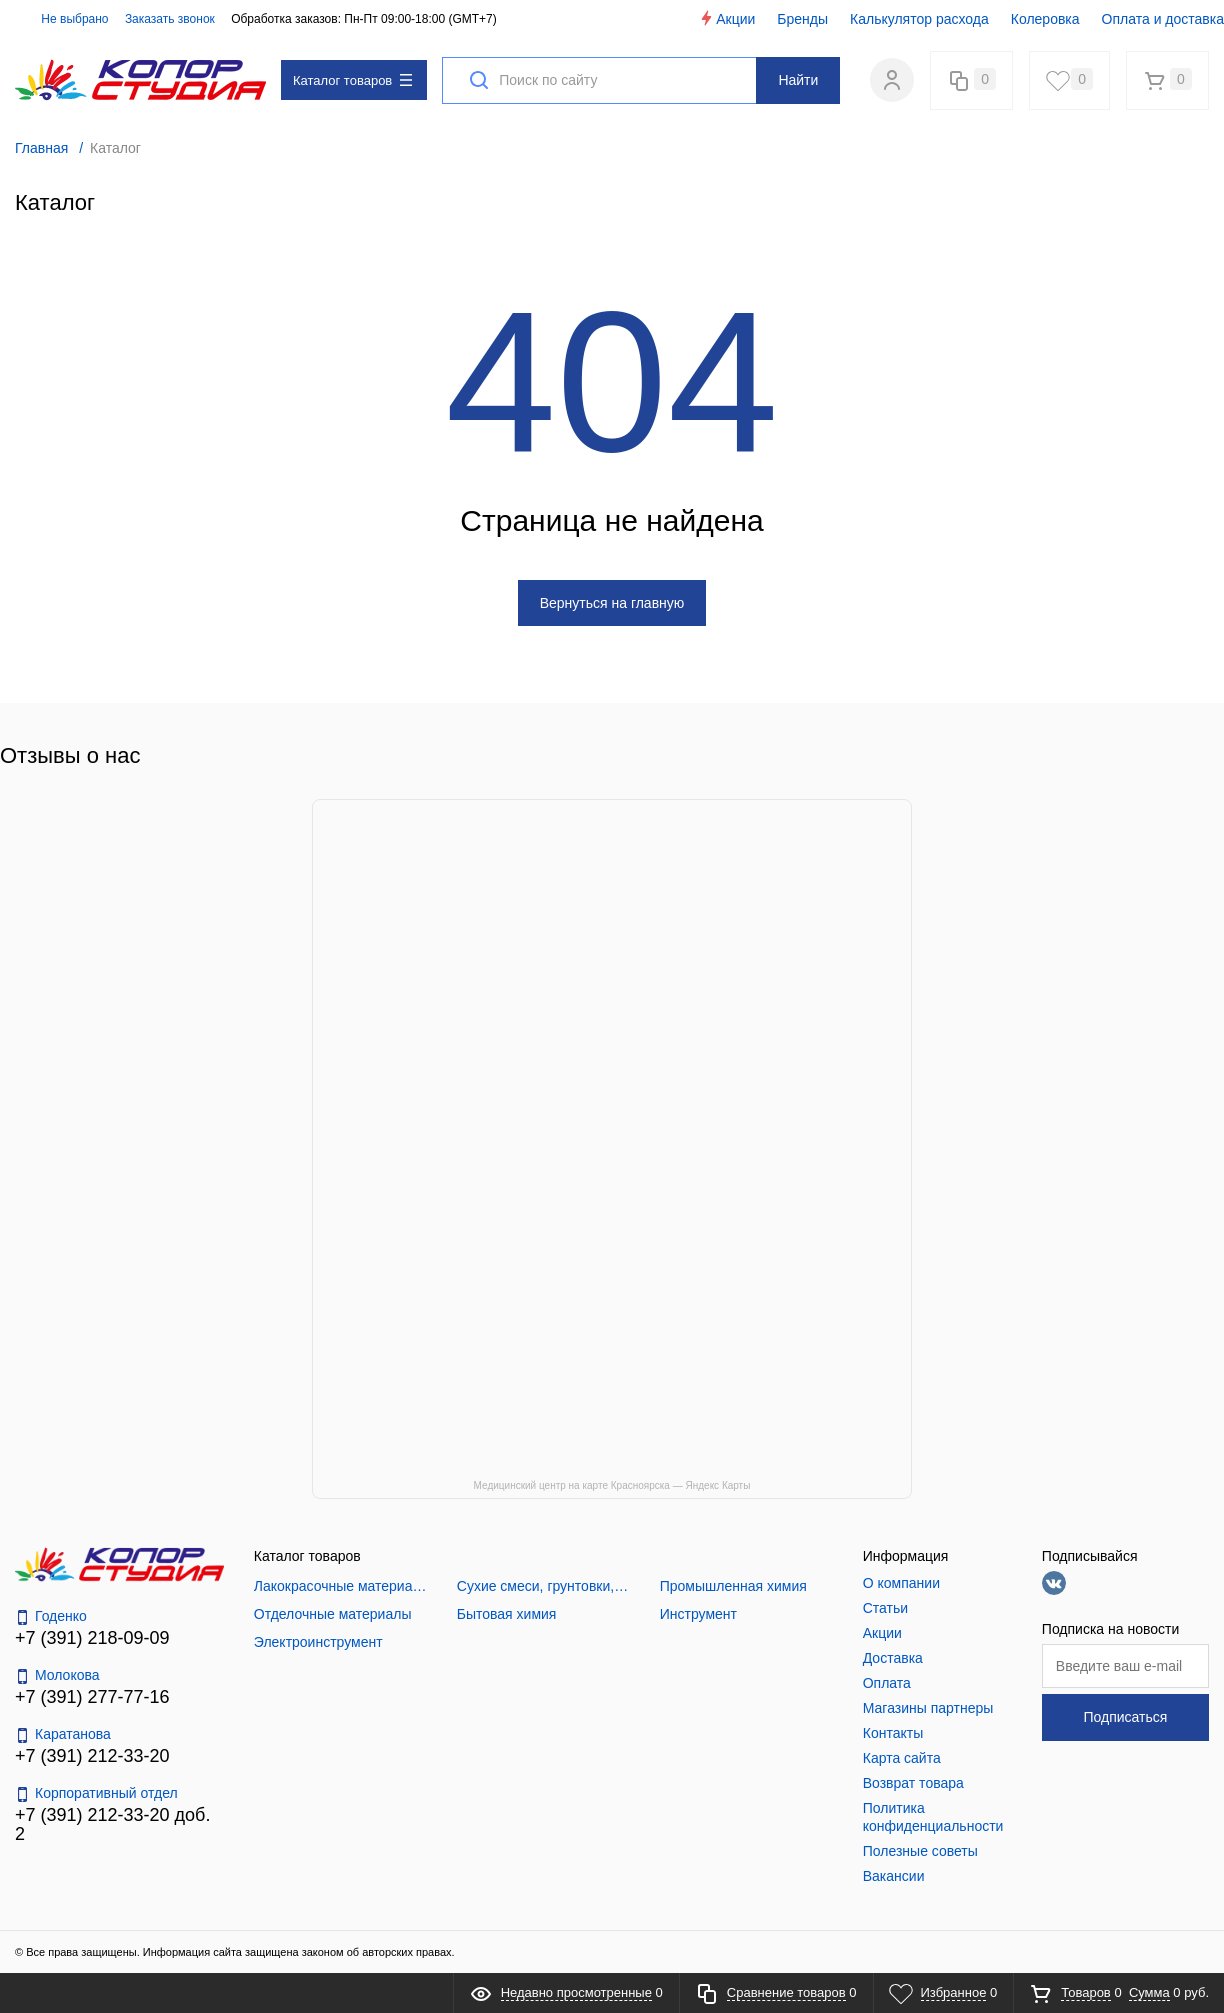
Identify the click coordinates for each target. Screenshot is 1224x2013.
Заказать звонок (170, 19)
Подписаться (1125, 1717)
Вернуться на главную (612, 603)
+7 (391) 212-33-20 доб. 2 (112, 1824)
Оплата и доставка (1163, 19)
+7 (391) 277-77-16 (92, 1697)
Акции (726, 18)
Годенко (51, 1616)
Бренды (802, 19)
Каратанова (63, 1734)
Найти (798, 80)
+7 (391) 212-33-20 (92, 1756)
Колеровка (1045, 19)
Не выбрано (63, 19)
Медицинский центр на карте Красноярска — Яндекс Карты (612, 1485)
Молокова (57, 1675)
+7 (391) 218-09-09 (92, 1638)
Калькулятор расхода (919, 19)
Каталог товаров (352, 80)
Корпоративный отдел (96, 1793)
